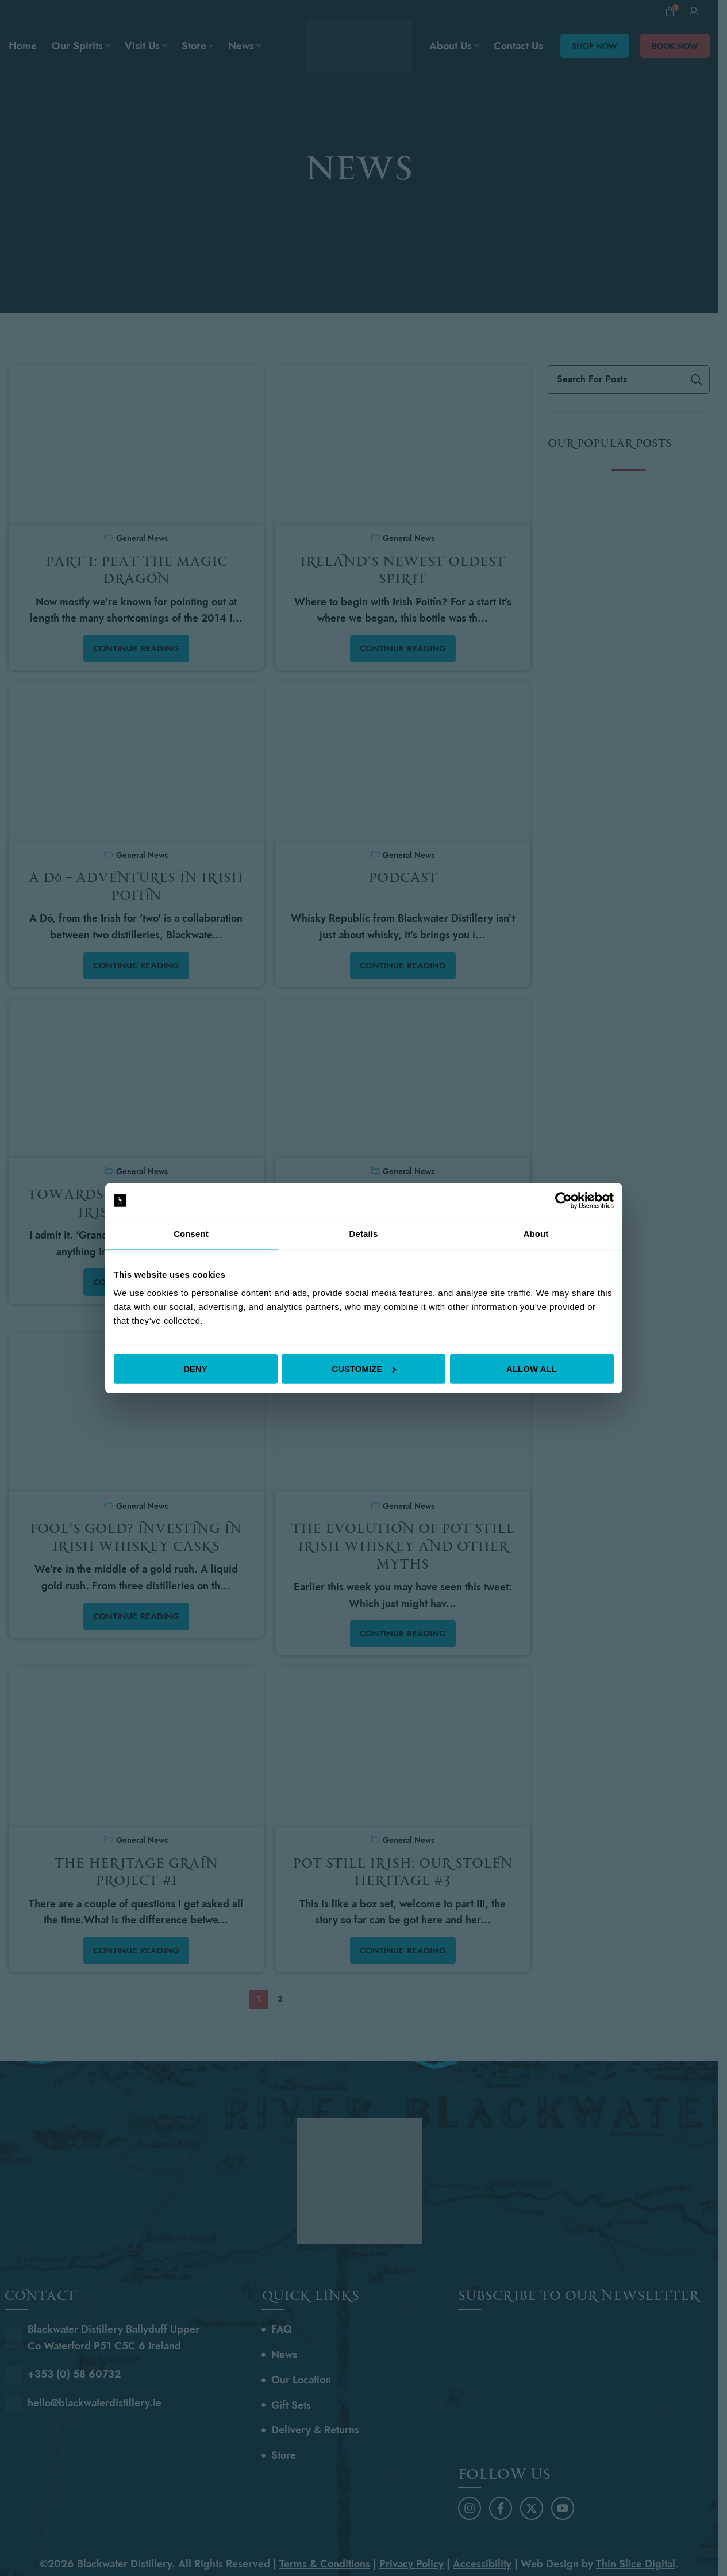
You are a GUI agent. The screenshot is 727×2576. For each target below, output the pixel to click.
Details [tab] (363, 1234)
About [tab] (536, 1234)
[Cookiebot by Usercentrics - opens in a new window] (563, 1200)
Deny (195, 1368)
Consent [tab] (191, 1234)
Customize (364, 1368)
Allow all (531, 1368)
